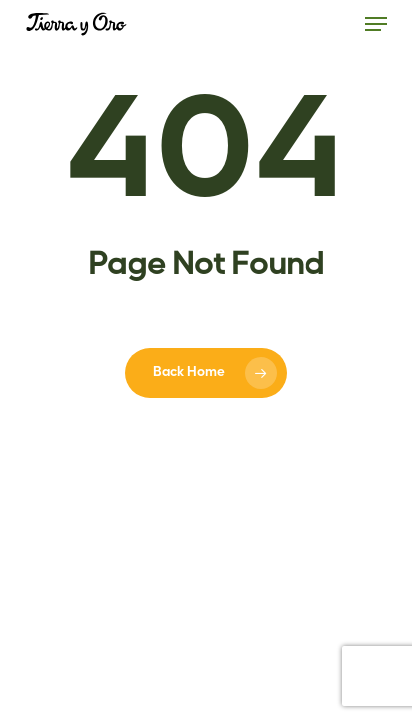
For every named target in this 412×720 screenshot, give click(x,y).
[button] (376, 24)
